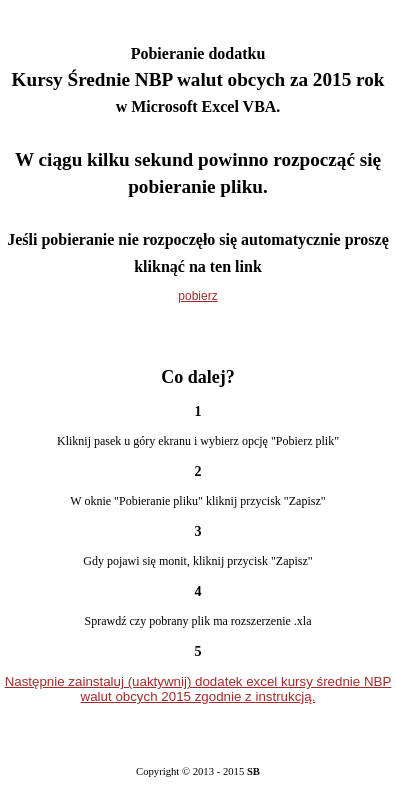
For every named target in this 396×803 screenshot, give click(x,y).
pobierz (197, 296)
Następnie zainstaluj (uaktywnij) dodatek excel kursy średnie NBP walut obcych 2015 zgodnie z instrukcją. (198, 689)
